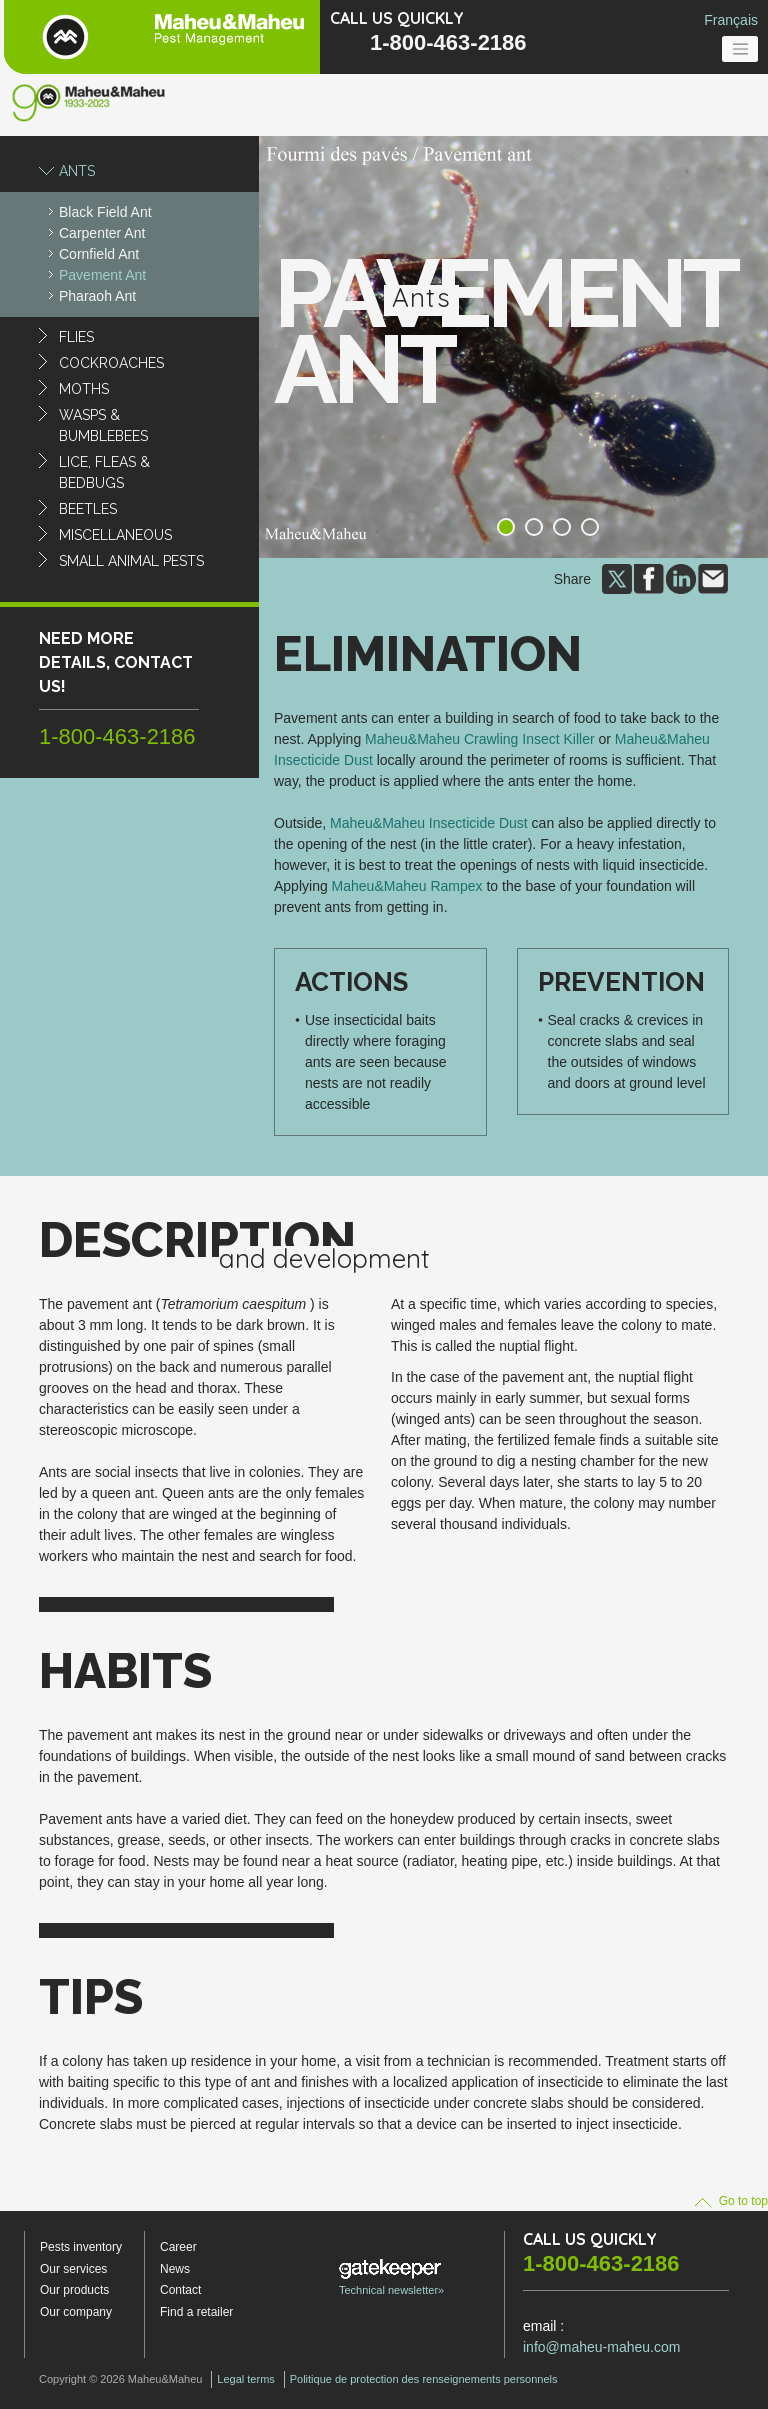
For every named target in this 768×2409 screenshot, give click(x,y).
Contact (180, 2290)
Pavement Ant (102, 275)
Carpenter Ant (102, 233)
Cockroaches (111, 363)
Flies (76, 337)
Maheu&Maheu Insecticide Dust (429, 823)
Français (731, 20)
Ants (77, 171)
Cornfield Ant (99, 254)
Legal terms (245, 2379)
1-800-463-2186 (448, 42)
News (175, 2269)
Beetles (88, 509)
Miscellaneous (115, 535)
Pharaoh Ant (97, 296)
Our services (73, 2269)
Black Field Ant (105, 212)
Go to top (731, 2201)
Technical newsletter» (391, 2277)
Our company (76, 2312)
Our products (74, 2290)
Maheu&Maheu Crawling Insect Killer (480, 739)
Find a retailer (196, 2312)
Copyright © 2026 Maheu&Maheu (120, 2379)
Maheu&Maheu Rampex (407, 886)
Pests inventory (81, 2247)
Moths (84, 389)
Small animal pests (131, 561)
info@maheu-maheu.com (601, 2347)
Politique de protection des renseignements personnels (424, 2379)
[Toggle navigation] (740, 49)
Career (178, 2247)
